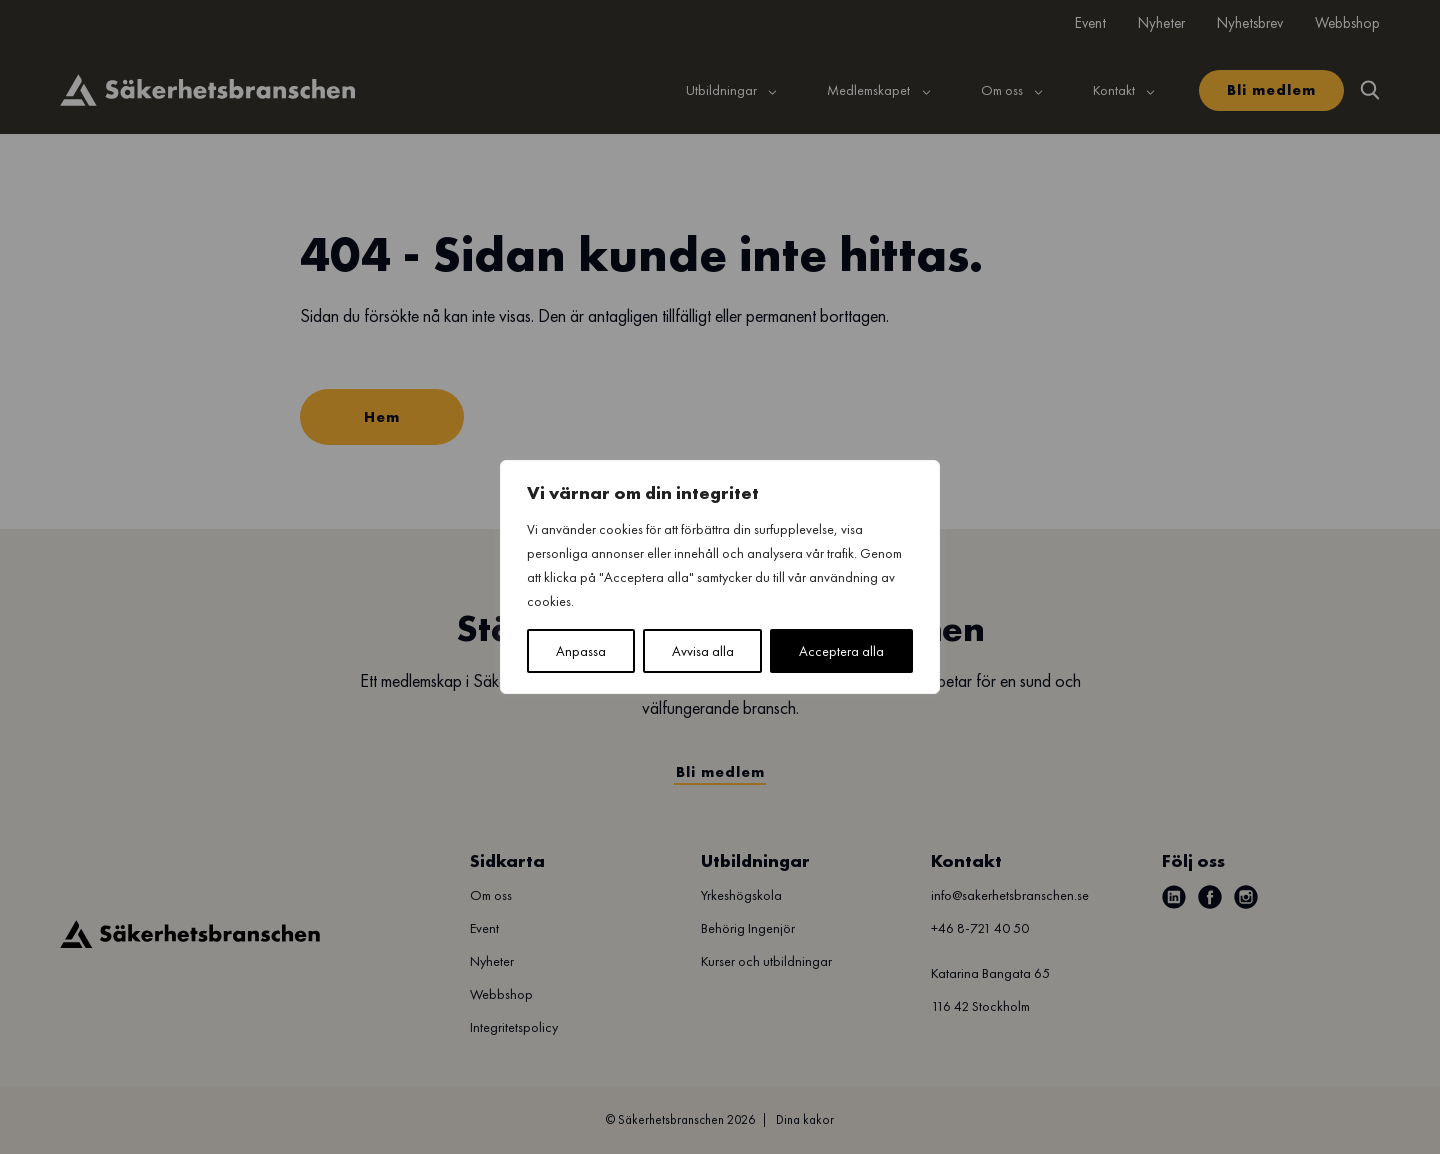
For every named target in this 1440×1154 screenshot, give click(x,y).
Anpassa (581, 651)
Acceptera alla (841, 651)
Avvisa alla (703, 651)
